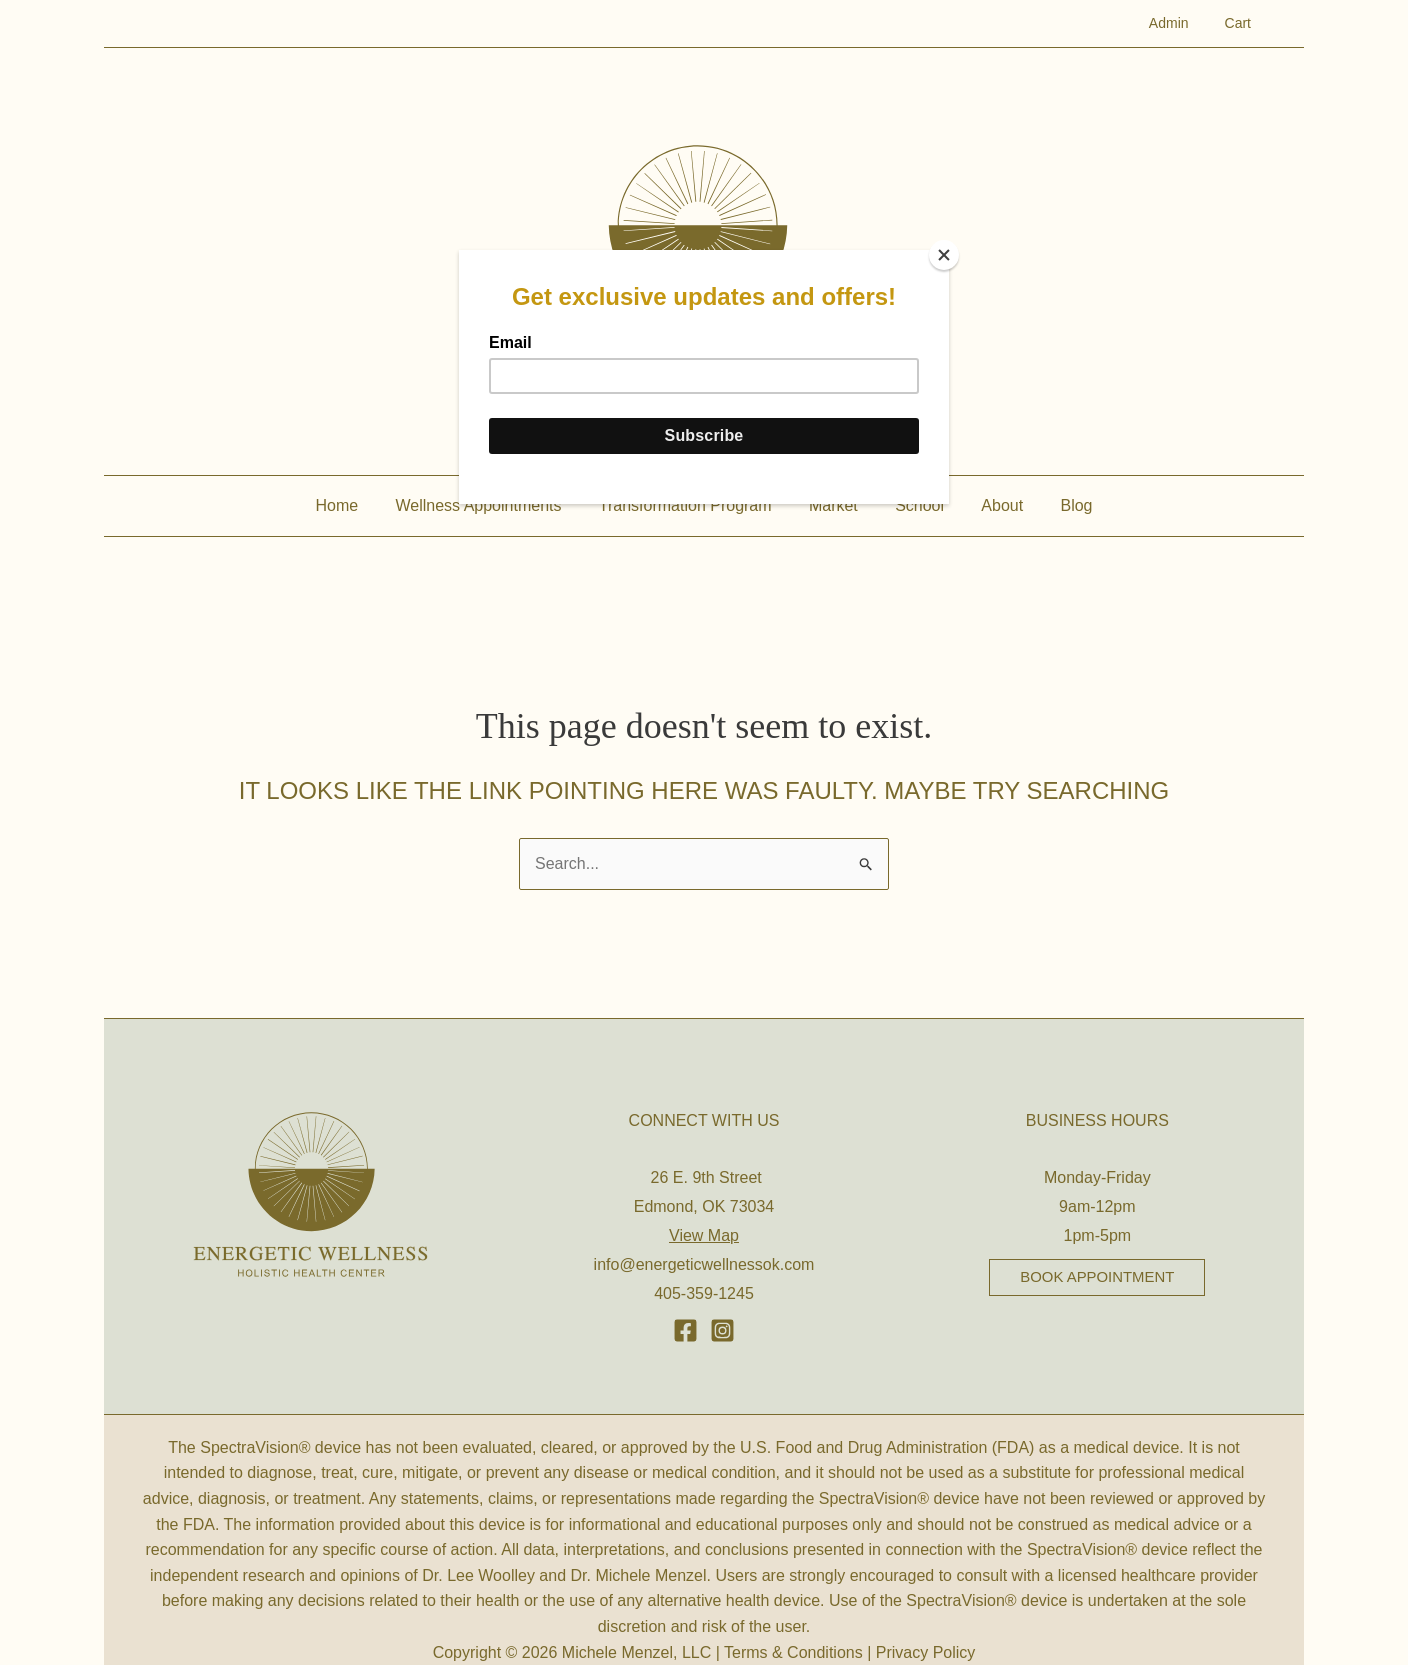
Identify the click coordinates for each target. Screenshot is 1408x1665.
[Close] (944, 255)
